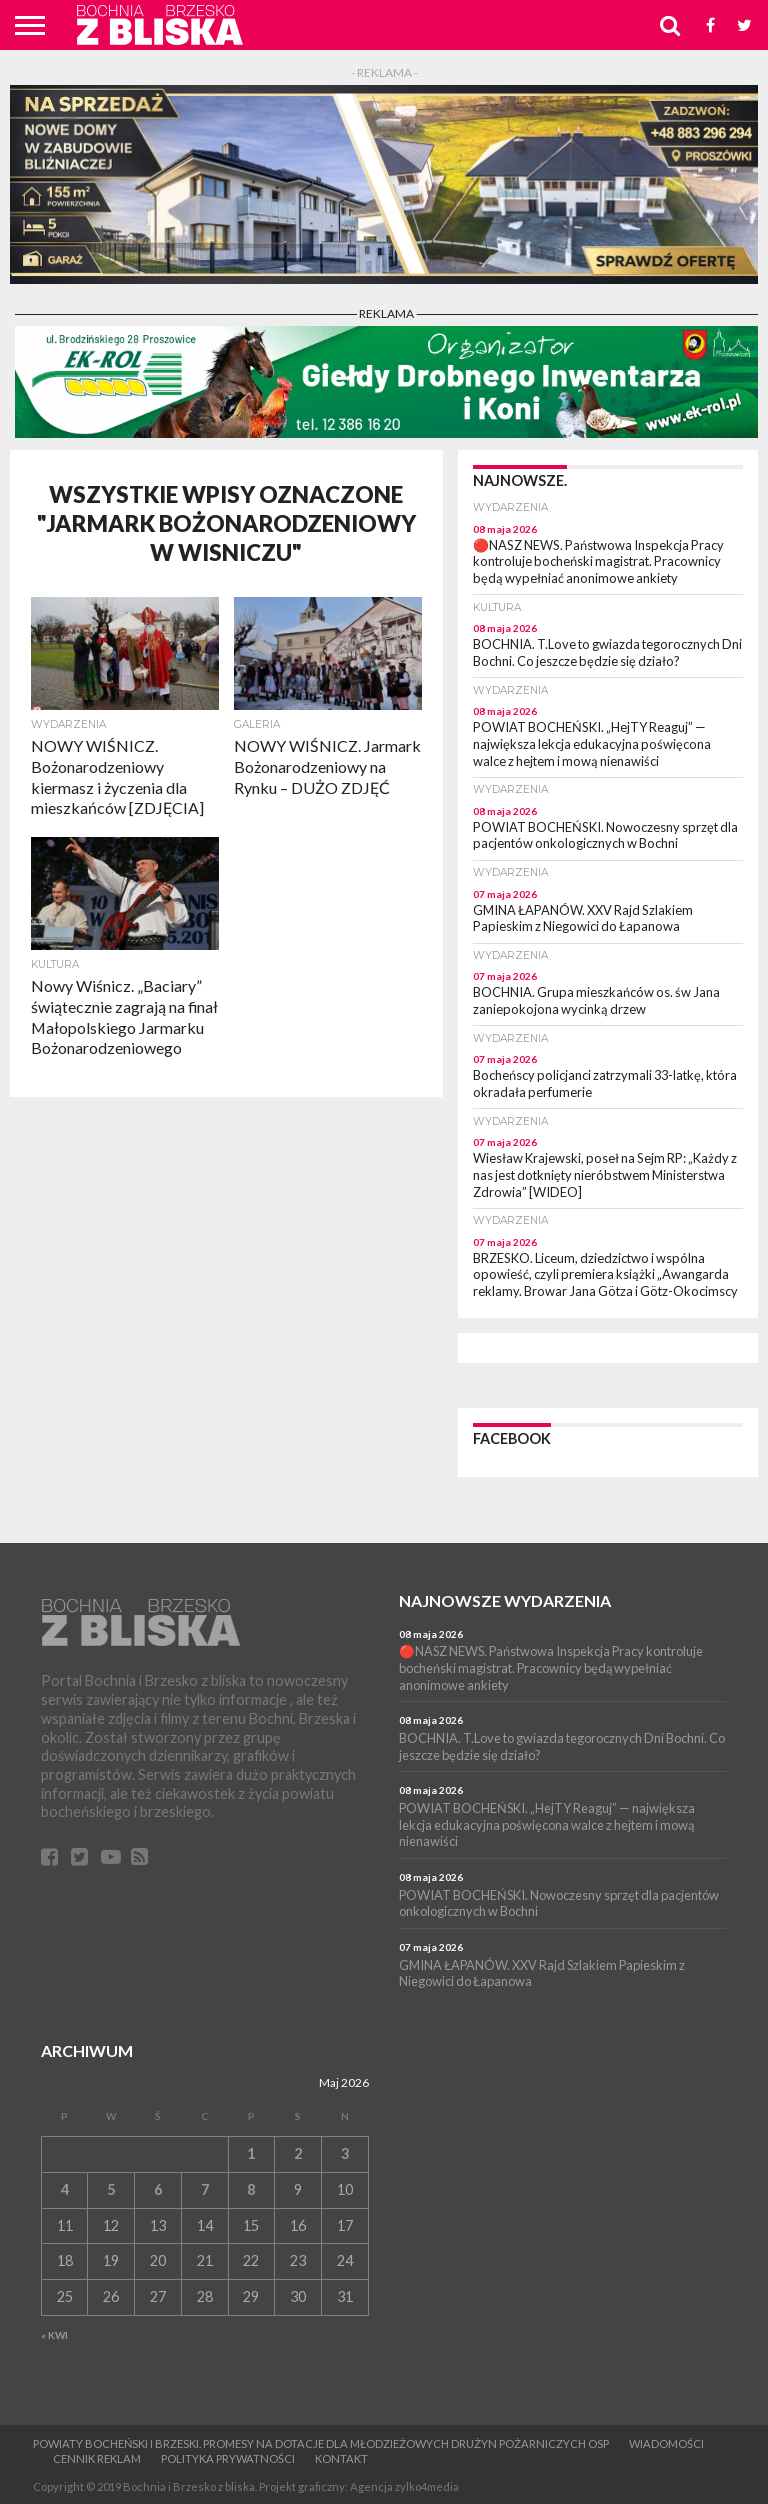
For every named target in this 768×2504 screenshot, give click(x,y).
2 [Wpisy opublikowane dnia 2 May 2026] (298, 2153)
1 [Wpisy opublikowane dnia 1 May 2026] (251, 2153)
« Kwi (54, 2335)
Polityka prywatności (228, 2458)
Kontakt (341, 2458)
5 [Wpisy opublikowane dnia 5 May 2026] (111, 2189)
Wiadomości (666, 2443)
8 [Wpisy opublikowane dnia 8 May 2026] (251, 2189)
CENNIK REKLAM (97, 2458)
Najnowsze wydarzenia (505, 1600)
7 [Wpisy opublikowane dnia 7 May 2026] (205, 2189)
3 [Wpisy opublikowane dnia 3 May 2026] (345, 2153)
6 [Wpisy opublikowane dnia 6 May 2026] (158, 2189)
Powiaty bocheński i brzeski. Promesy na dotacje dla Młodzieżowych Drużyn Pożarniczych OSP (321, 2443)
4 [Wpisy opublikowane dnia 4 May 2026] (65, 2189)
